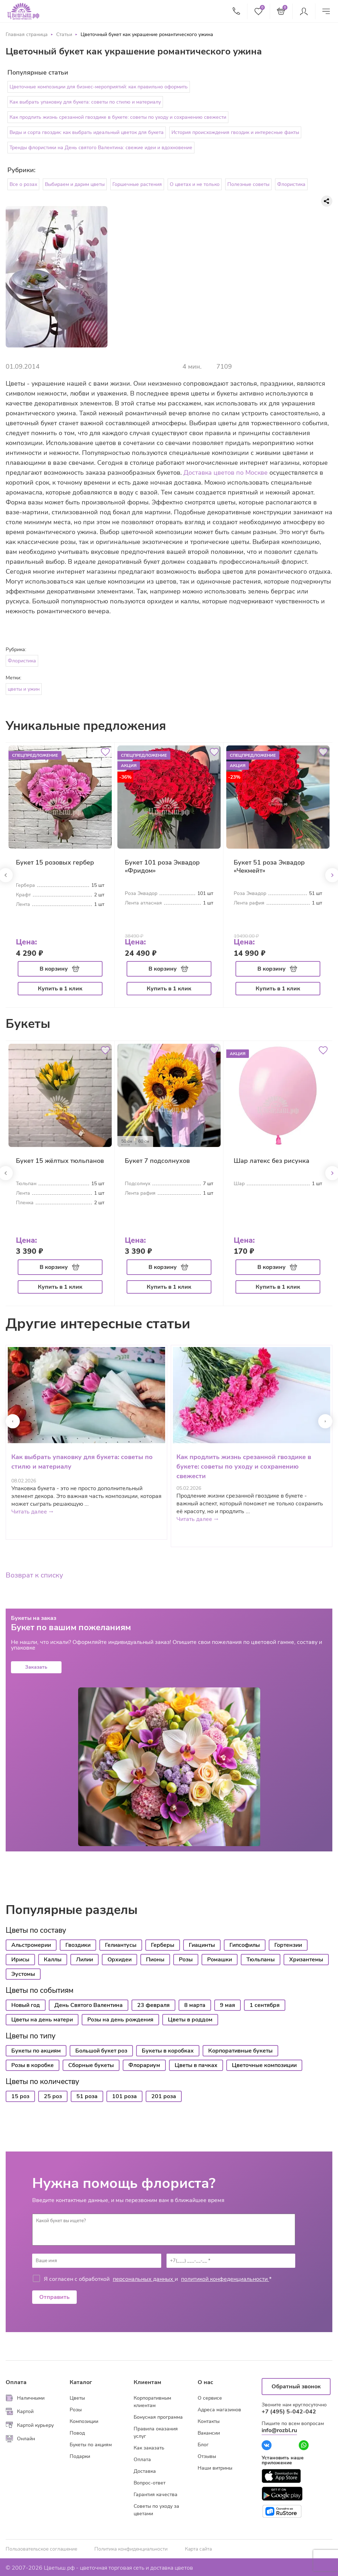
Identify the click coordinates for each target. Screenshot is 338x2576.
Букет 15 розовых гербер (55, 862)
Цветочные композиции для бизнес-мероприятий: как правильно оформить (99, 86)
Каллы (53, 1959)
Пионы (155, 1959)
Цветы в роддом (190, 2019)
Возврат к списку (34, 1575)
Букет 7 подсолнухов (157, 1161)
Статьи (64, 34)
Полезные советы (248, 184)
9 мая (227, 2005)
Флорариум (144, 2065)
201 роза (163, 2096)
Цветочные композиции (264, 2065)
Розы (186, 1959)
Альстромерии (31, 1945)
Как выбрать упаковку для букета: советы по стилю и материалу (85, 102)
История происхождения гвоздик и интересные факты (235, 132)
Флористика (291, 184)
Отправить (54, 2297)
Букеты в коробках (168, 2051)
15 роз (20, 2096)
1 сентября (265, 2005)
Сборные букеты (91, 2065)
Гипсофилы (244, 1945)
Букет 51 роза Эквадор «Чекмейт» (269, 866)
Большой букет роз (101, 2051)
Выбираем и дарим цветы (75, 184)
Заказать (36, 1667)
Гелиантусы (120, 1945)
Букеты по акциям (36, 2051)
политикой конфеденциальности (225, 2279)
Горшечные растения (137, 184)
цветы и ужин (24, 689)
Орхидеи (119, 1959)
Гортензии (288, 1945)
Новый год (25, 2005)
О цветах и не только (195, 184)
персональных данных (144, 2279)
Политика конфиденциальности (131, 2549)
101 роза (124, 2096)
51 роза (87, 2096)
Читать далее (32, 1512)
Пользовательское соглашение (41, 2549)
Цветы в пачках (196, 2065)
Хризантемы (306, 1959)
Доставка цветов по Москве (225, 472)
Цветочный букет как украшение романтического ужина (147, 34)
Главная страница (27, 34)
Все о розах (23, 184)
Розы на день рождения (120, 2019)
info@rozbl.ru (279, 2430)
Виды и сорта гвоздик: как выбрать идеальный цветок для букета (87, 132)
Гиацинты (202, 1945)
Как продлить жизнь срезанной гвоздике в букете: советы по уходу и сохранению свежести (118, 117)
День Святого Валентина (88, 2005)
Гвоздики (78, 1945)
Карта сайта (198, 2549)
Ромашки (219, 1959)
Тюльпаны (260, 1959)
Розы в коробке (32, 2065)
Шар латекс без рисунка (271, 1161)
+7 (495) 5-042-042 (289, 2412)
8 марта (194, 2005)
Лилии (84, 1959)
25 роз (53, 2096)
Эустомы (23, 1974)
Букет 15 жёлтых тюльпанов (60, 1161)
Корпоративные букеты (240, 2051)
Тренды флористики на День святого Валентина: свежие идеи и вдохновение (101, 147)
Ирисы (20, 1959)
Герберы (162, 1945)
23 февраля (153, 2005)
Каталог (81, 2382)
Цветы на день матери (42, 2019)
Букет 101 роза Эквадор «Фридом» (162, 866)
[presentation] (13, 1421)
